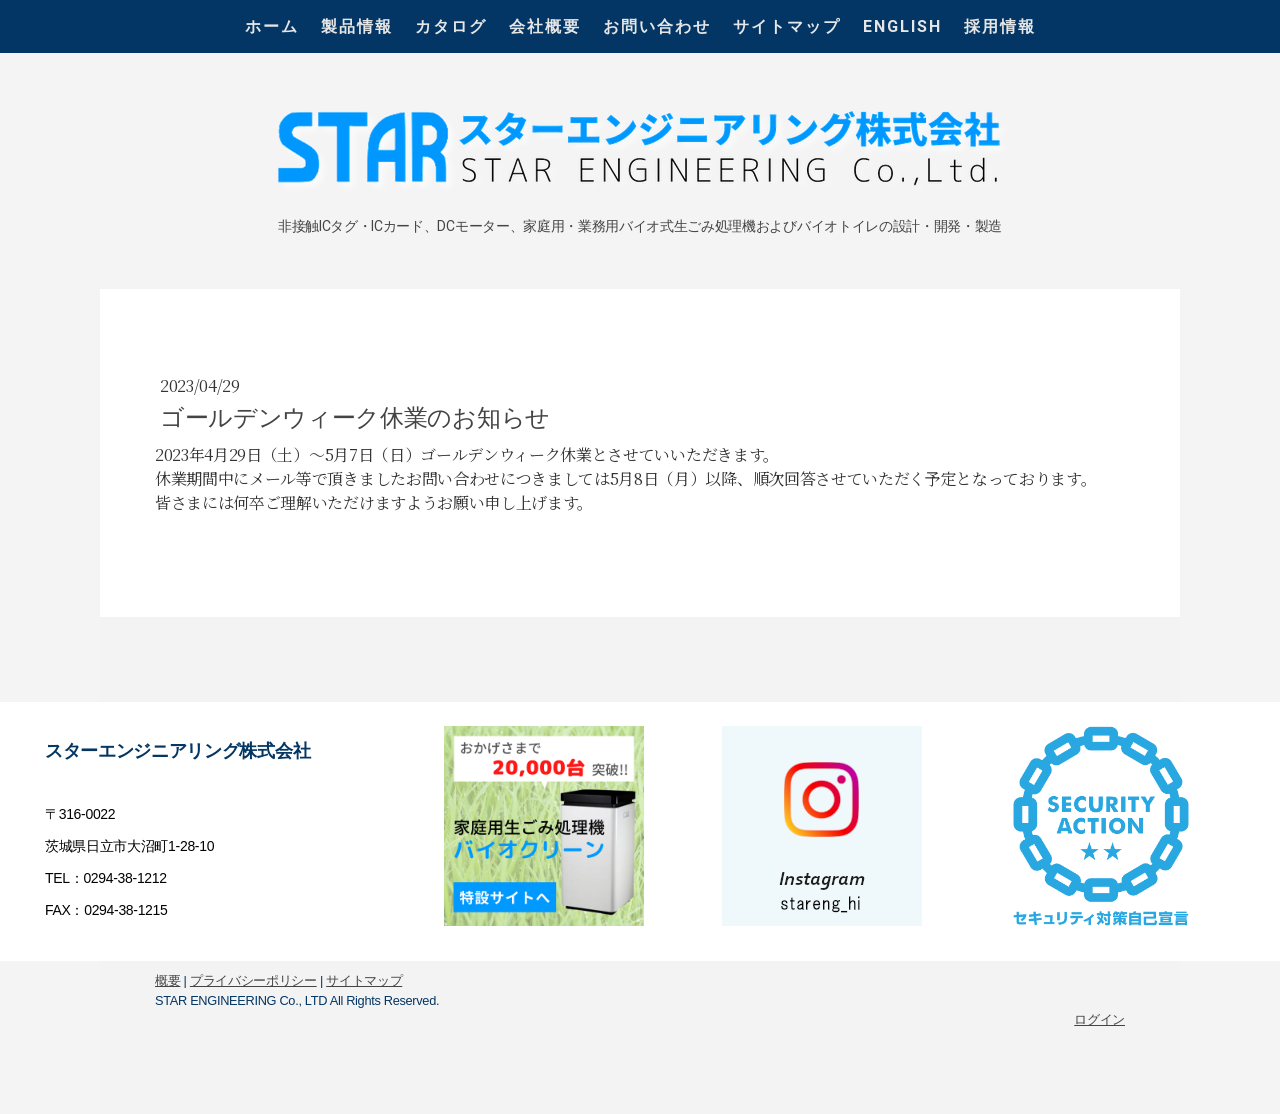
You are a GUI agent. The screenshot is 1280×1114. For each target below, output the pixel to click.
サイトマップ (787, 26)
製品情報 (357, 26)
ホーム (272, 26)
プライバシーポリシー (253, 980)
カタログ (451, 26)
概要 (167, 980)
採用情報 (1000, 26)
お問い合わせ (657, 26)
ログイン (1099, 1019)
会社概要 (545, 26)
